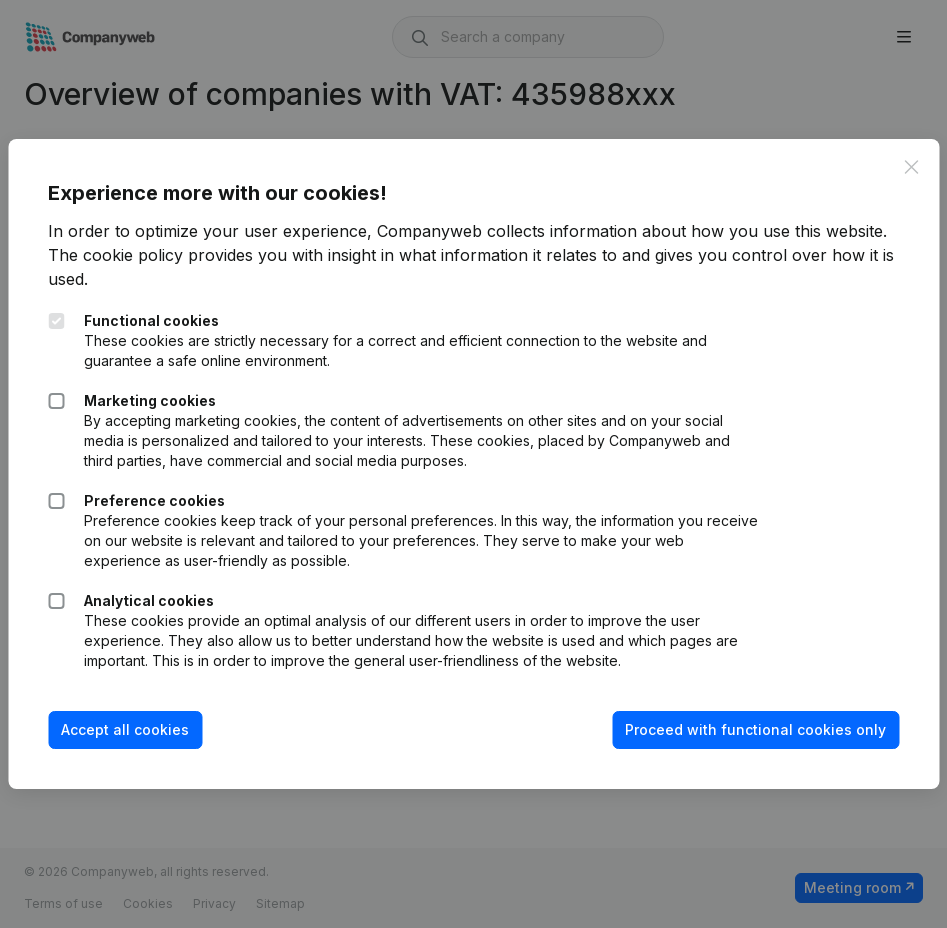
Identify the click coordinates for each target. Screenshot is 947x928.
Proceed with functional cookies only (755, 729)
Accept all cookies (125, 729)
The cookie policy (115, 255)
